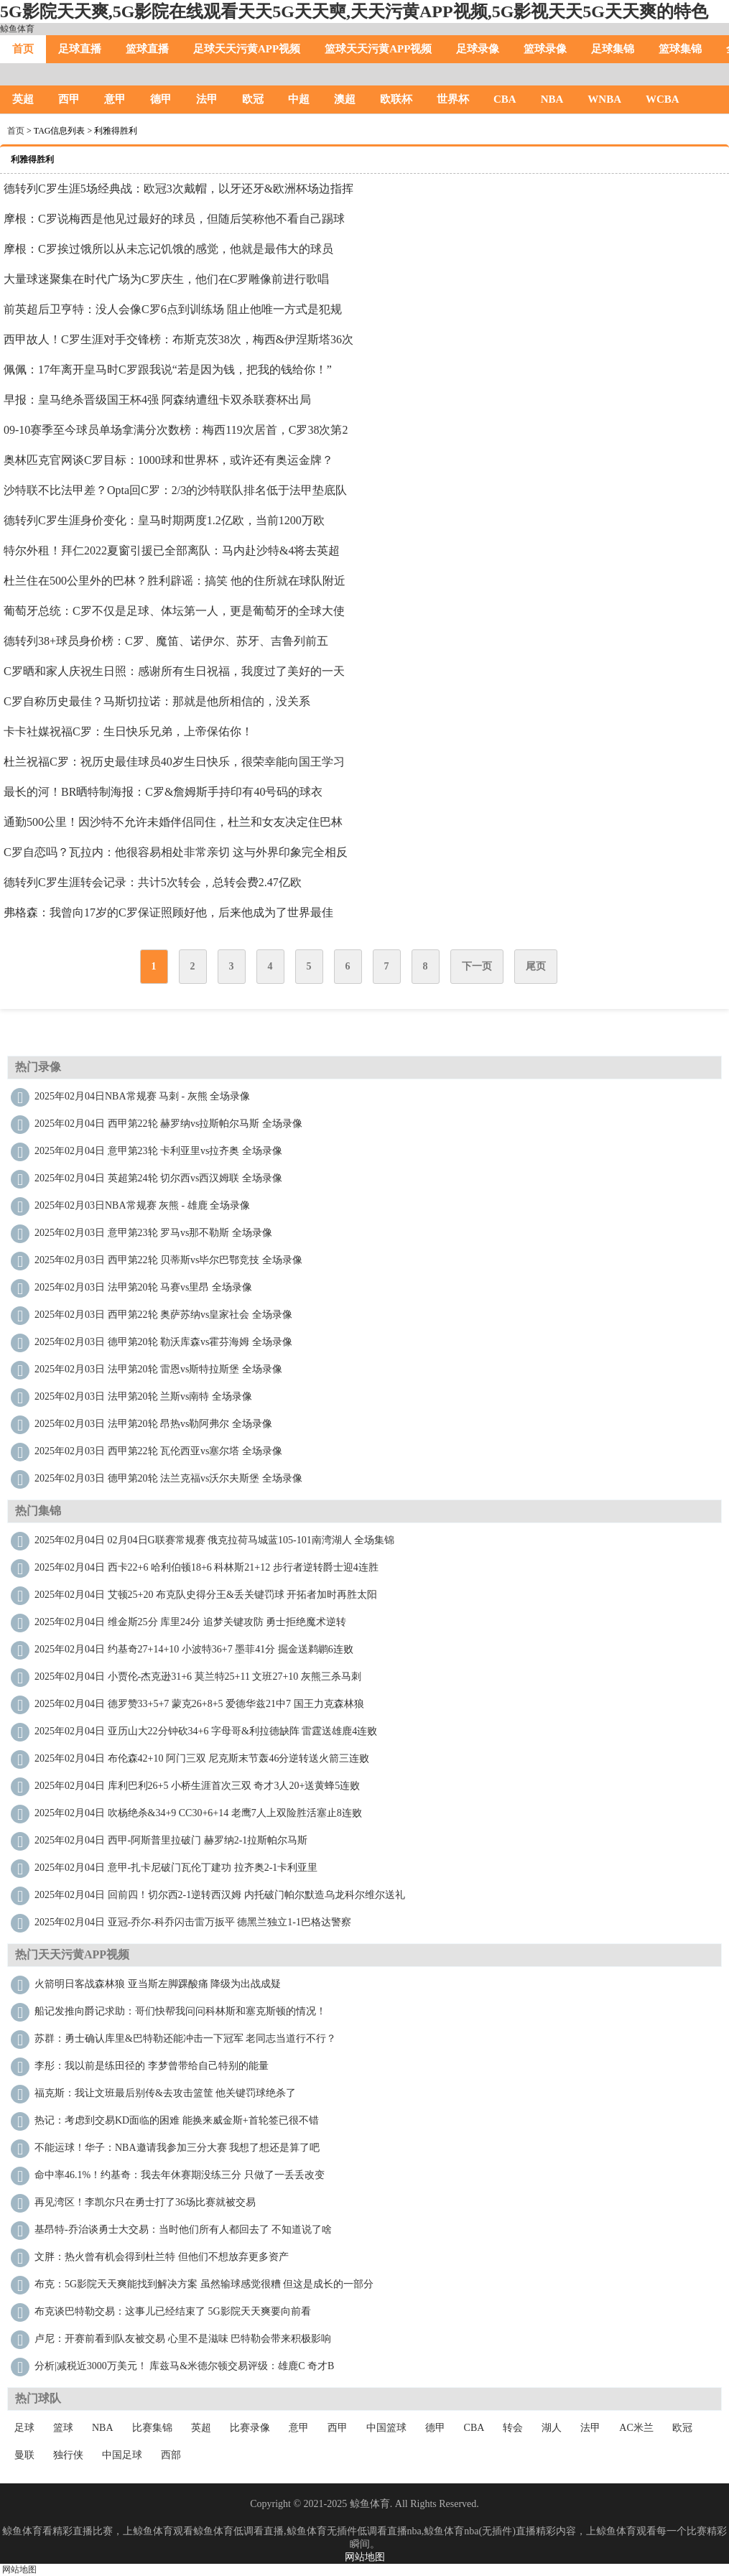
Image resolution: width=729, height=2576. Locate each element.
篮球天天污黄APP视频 (378, 49)
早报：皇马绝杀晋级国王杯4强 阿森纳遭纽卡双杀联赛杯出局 (157, 400)
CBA (504, 99)
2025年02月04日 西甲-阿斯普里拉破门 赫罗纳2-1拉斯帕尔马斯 (170, 1840)
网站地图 (365, 2557)
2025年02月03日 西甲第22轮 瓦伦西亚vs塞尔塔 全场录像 (158, 1451)
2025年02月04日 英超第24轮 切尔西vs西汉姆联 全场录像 (158, 1178)
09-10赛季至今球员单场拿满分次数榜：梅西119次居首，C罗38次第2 (176, 430)
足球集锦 (612, 49)
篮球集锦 (680, 49)
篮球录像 (545, 49)
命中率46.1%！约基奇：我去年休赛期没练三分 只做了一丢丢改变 (179, 2175)
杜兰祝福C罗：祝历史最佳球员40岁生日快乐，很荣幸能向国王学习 (174, 761)
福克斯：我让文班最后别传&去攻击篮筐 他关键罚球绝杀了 (165, 2093)
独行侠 (68, 2455)
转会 (513, 2427)
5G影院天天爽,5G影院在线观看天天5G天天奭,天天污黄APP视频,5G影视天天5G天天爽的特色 (354, 11)
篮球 (63, 2427)
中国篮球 (386, 2427)
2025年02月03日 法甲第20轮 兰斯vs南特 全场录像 (143, 1396)
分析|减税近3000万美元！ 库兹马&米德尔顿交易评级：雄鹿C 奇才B (184, 2366)
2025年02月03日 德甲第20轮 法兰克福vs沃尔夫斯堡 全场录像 (168, 1478)
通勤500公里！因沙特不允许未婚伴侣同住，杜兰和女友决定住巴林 (173, 822)
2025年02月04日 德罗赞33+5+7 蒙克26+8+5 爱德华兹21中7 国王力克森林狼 (199, 1703)
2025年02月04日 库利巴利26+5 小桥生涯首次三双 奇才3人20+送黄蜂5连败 (197, 1785)
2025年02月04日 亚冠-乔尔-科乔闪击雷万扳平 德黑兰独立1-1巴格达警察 (192, 1922)
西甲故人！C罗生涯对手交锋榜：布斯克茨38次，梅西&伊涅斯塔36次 (178, 339)
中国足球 (122, 2455)
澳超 (345, 99)
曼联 (24, 2455)
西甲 (69, 99)
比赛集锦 (152, 2427)
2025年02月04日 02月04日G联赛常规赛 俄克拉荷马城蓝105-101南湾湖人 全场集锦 (214, 1540)
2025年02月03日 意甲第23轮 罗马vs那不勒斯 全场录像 (153, 1232)
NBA (552, 99)
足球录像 (477, 49)
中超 (299, 99)
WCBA (662, 99)
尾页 (536, 966)
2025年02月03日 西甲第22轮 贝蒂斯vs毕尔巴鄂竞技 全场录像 (168, 1260)
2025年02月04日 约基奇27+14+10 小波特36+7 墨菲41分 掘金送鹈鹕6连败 (193, 1649)
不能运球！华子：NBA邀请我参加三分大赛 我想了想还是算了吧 (177, 2147)
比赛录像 (250, 2427)
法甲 (207, 99)
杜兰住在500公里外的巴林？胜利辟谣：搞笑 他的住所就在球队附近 (174, 581)
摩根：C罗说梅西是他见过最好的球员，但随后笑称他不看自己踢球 (174, 219)
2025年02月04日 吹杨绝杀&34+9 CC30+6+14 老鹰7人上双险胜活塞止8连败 (198, 1813)
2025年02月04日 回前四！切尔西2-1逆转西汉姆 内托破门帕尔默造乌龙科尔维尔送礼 (219, 1894)
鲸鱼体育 (17, 29)
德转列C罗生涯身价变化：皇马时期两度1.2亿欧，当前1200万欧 (164, 520)
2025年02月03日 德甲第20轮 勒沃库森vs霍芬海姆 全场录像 (163, 1341)
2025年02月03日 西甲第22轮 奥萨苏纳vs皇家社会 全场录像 (163, 1314)
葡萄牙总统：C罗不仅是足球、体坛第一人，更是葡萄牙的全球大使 (174, 611)
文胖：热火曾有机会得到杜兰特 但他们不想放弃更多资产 (161, 2256)
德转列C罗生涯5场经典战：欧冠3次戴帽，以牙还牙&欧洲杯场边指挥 (178, 188)
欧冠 (253, 99)
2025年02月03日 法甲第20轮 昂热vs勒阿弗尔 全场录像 (153, 1423)
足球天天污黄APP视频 (246, 49)
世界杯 (453, 99)
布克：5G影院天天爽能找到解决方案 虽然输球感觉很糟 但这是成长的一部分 (203, 2284)
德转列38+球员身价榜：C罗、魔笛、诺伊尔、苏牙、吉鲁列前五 (166, 641)
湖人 (552, 2427)
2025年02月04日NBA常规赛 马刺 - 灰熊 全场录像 (142, 1096)
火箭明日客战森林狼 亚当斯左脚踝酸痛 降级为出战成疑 (157, 1984)
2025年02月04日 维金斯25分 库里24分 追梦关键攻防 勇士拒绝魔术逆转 (190, 1622)
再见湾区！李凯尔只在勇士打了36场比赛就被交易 (145, 2202)
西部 (171, 2455)
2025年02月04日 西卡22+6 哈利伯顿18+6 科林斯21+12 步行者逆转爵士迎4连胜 (206, 1567)
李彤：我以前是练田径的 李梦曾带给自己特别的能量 (151, 2065)
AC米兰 (636, 2427)
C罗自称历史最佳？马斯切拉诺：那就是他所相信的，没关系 (157, 701)
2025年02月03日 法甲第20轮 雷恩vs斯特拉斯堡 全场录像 (158, 1369)
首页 (23, 49)
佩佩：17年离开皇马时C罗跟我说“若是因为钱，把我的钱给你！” (168, 369)
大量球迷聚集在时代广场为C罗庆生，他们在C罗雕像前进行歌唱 (166, 279)
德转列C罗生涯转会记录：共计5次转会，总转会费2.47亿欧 (153, 882)
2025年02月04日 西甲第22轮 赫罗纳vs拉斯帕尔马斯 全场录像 (168, 1123)
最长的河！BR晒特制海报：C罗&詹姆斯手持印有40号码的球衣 (163, 792)
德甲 (161, 99)
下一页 (477, 966)
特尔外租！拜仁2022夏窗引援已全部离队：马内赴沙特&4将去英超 (172, 550)
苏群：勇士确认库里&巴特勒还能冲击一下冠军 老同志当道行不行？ (185, 2038)
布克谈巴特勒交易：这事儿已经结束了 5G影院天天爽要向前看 (172, 2311)
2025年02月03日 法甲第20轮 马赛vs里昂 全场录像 (143, 1287)
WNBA (604, 99)
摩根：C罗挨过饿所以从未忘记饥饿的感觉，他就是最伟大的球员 (168, 249)
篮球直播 (147, 49)
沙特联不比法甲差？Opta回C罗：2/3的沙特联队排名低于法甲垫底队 (175, 490)
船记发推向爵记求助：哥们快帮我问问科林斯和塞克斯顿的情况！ (180, 2011)
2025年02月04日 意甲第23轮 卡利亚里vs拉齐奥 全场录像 (158, 1150)
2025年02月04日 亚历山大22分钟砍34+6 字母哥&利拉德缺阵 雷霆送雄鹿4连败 (205, 1731)
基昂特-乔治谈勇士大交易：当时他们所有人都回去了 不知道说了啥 (183, 2229)
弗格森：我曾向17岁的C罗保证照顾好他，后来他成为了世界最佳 (168, 912)
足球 (24, 2427)
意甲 (115, 99)
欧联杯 (396, 99)
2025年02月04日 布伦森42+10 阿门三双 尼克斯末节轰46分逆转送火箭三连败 (201, 1758)
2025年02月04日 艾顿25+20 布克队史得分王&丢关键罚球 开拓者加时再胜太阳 (205, 1594)
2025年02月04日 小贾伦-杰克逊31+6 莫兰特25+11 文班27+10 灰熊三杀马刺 (197, 1676)
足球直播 (79, 49)
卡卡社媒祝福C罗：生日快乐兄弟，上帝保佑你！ (128, 731)
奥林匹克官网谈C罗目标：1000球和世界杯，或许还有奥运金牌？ (168, 460)
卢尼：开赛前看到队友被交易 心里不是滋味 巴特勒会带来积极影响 (182, 2338)
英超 (23, 99)
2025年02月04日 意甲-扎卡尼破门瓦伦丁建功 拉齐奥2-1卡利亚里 (175, 1867)
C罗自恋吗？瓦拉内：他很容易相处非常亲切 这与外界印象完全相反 (176, 852)
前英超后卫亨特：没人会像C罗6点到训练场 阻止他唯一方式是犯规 (173, 309)
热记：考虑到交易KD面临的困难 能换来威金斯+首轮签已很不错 (176, 2120)
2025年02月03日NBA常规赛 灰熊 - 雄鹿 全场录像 (142, 1205)
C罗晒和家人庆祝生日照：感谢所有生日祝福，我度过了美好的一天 (174, 671)
